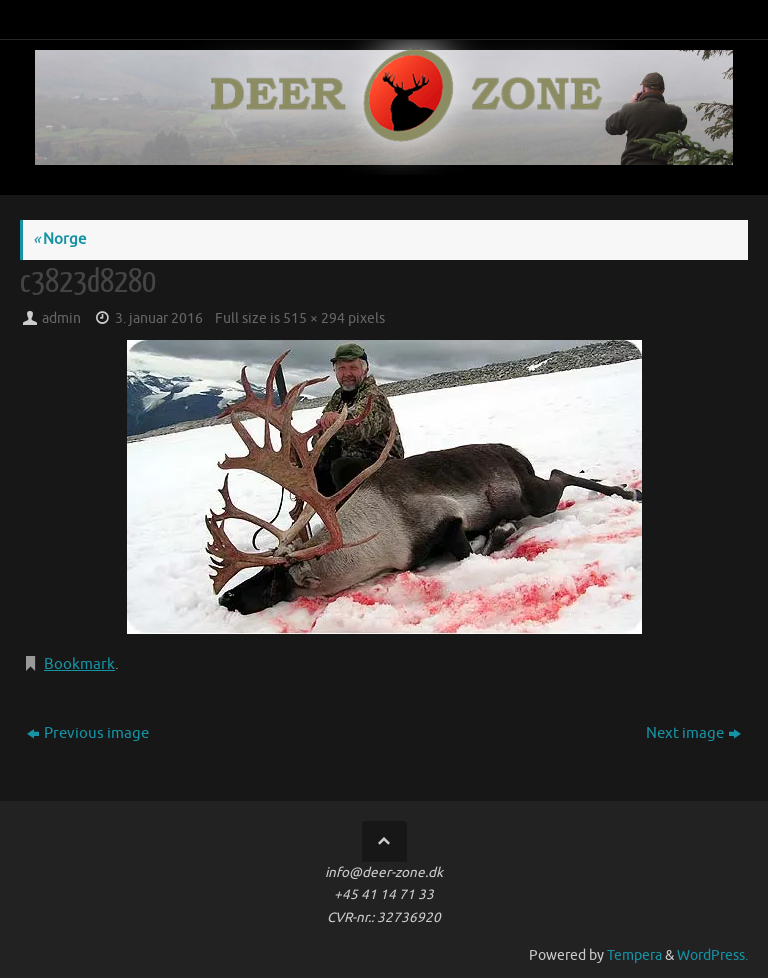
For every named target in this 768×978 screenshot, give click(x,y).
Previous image (88, 733)
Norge (59, 239)
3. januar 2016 (159, 318)
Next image (693, 733)
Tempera (634, 955)
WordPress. (712, 955)
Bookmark (79, 664)
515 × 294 (314, 318)
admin (61, 318)
